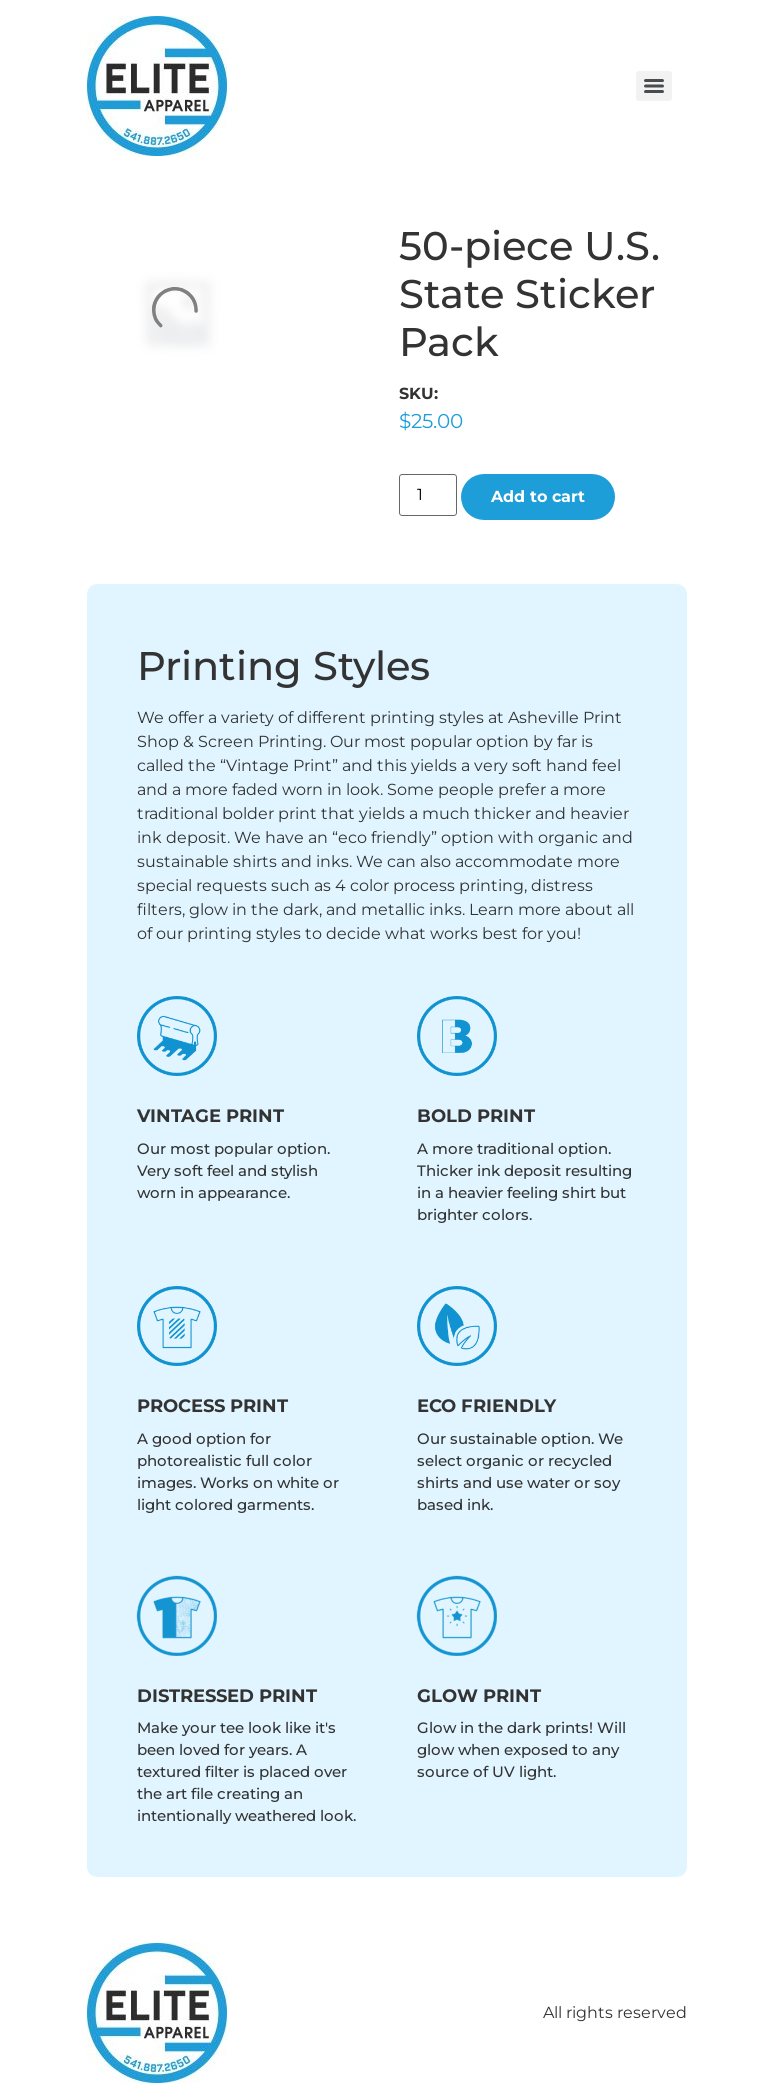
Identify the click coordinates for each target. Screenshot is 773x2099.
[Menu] (654, 86)
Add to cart (538, 496)
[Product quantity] (428, 495)
